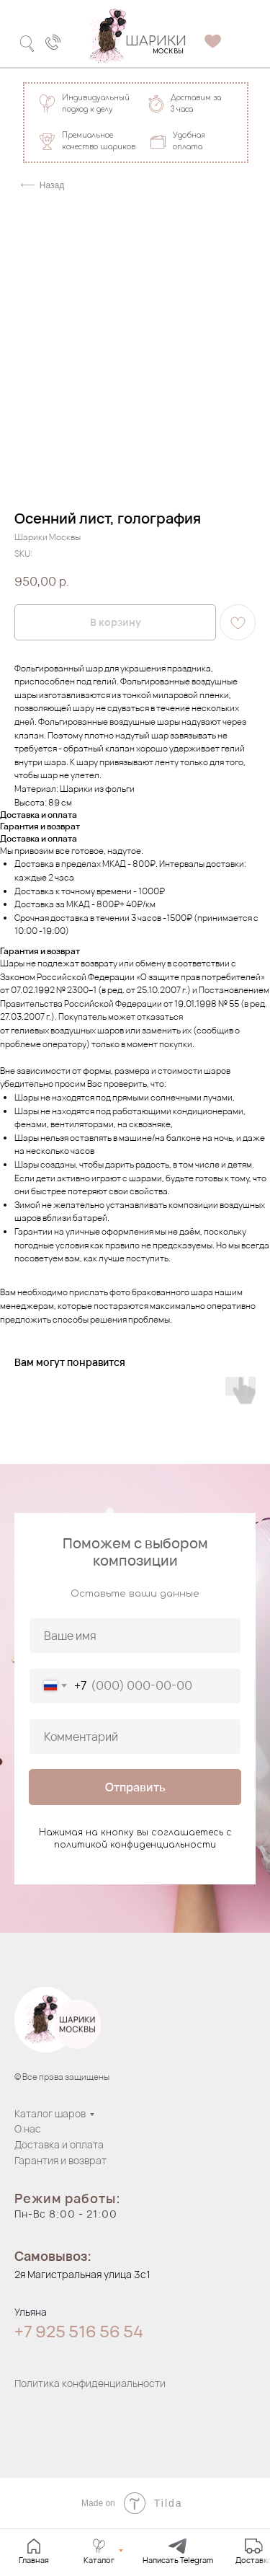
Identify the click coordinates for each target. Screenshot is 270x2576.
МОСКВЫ (168, 51)
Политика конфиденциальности (90, 2383)
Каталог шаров (50, 2113)
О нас (27, 2128)
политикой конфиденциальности (135, 1845)
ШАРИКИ (155, 41)
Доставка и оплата (59, 2144)
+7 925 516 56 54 (78, 2331)
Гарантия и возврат (60, 2160)
